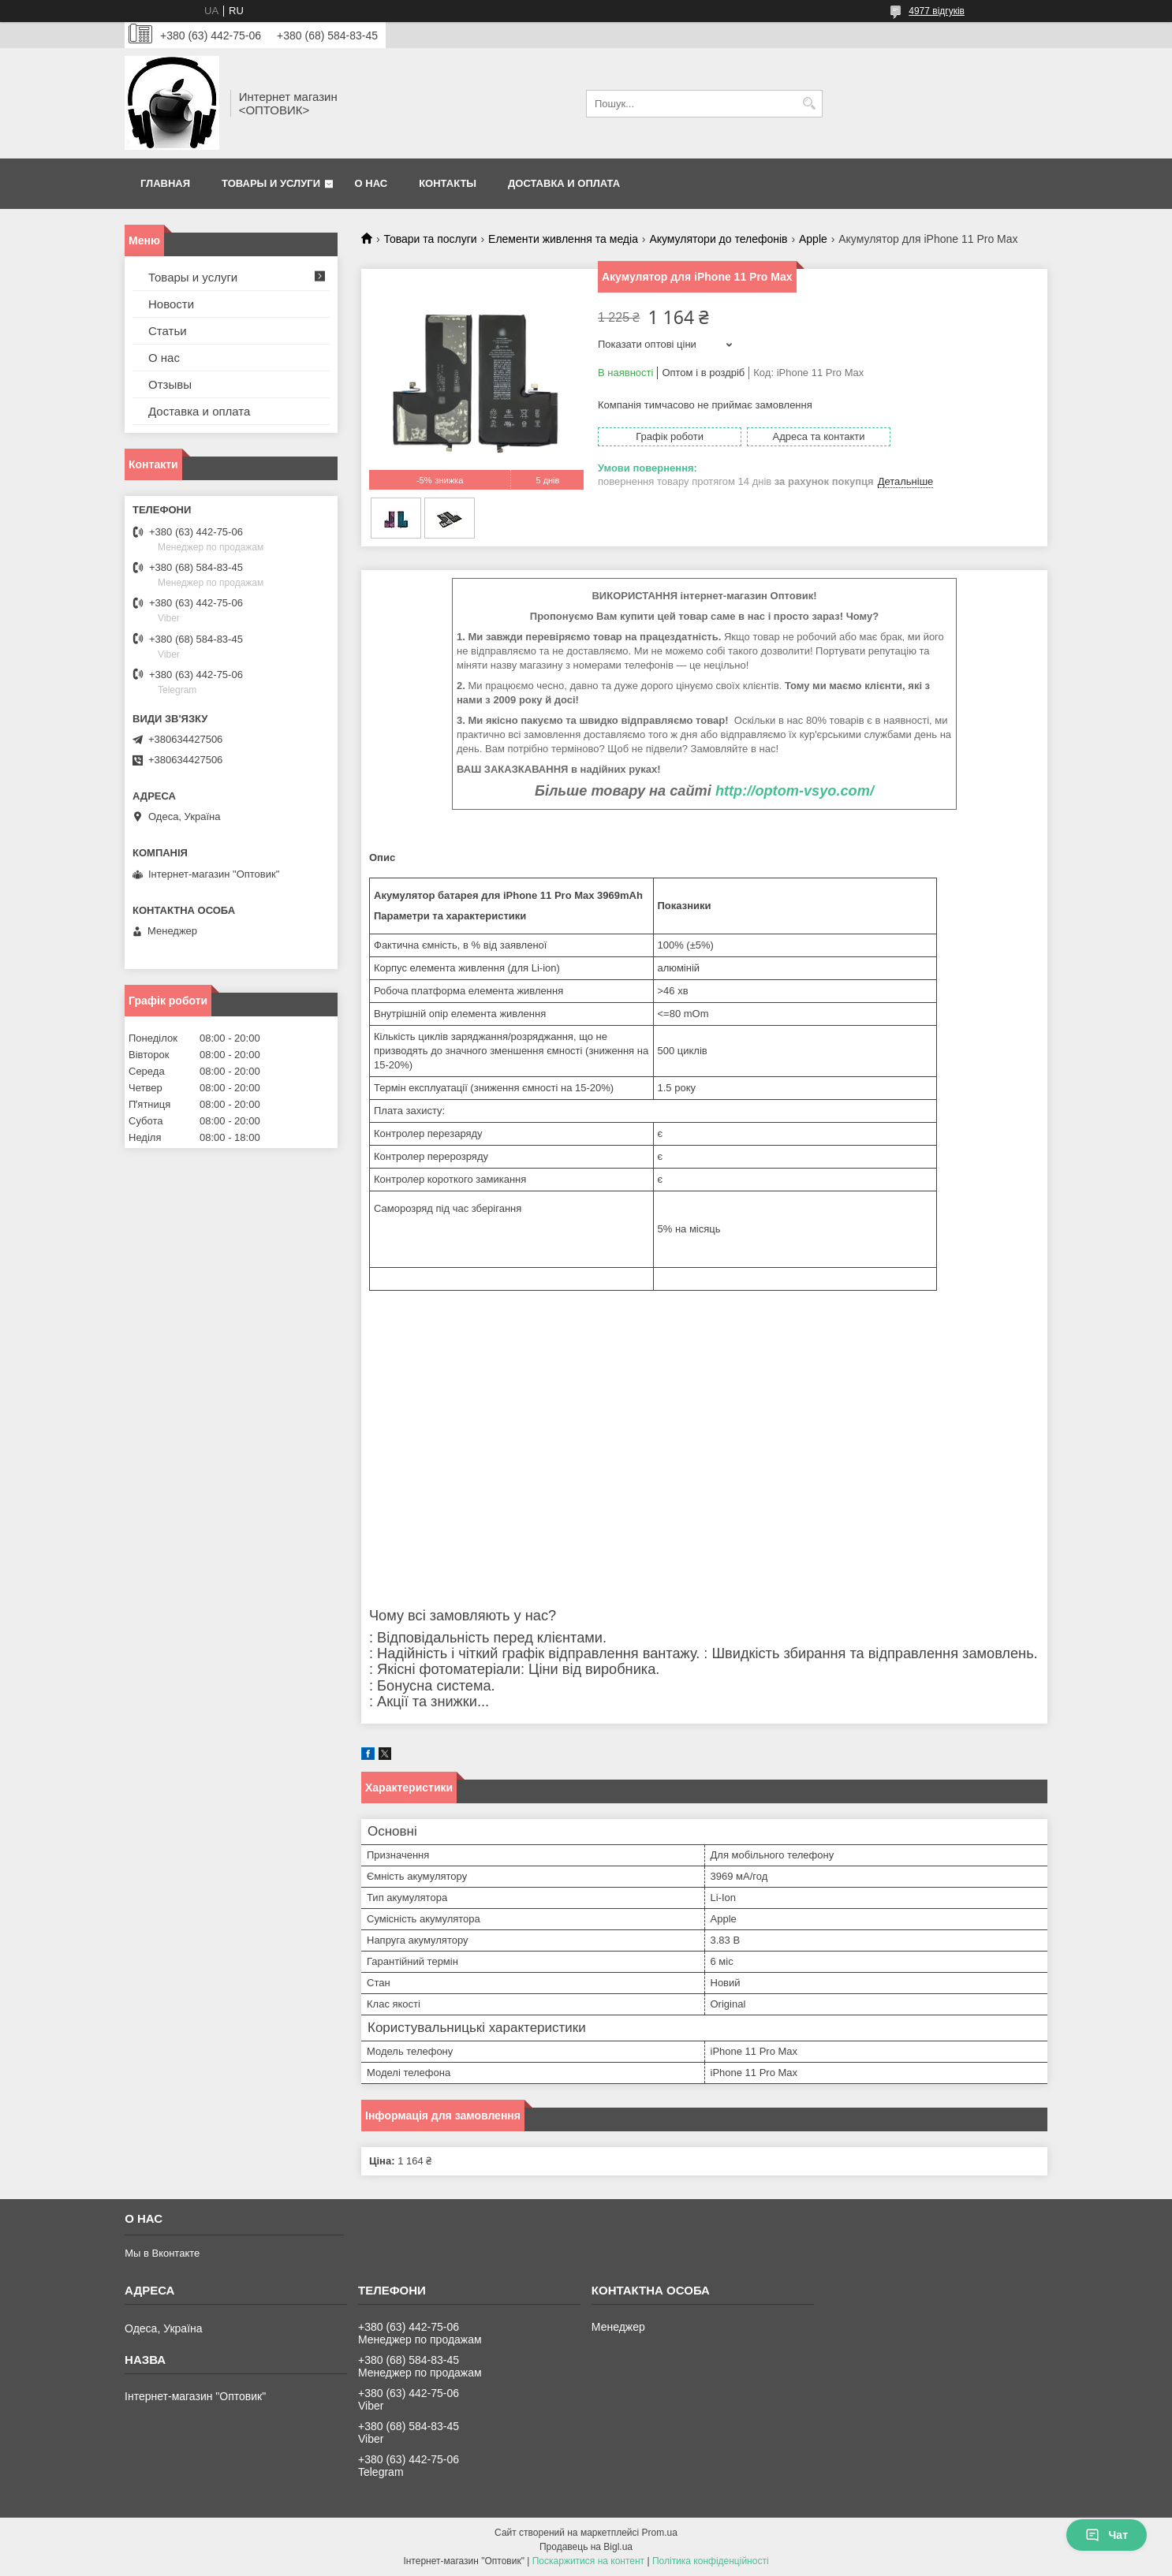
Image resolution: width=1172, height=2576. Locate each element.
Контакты (447, 183)
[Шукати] (809, 103)
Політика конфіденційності (710, 2561)
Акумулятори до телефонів (718, 239)
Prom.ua (659, 2532)
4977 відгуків (937, 11)
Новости (171, 304)
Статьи (167, 330)
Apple (813, 239)
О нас (371, 183)
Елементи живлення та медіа (563, 239)
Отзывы (170, 384)
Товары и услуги (271, 183)
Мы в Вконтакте (162, 2253)
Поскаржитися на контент (588, 2561)
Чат (1106, 2535)
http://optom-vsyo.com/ (794, 791)
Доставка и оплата (564, 183)
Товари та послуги (429, 239)
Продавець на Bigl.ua (586, 2546)
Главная (165, 183)
